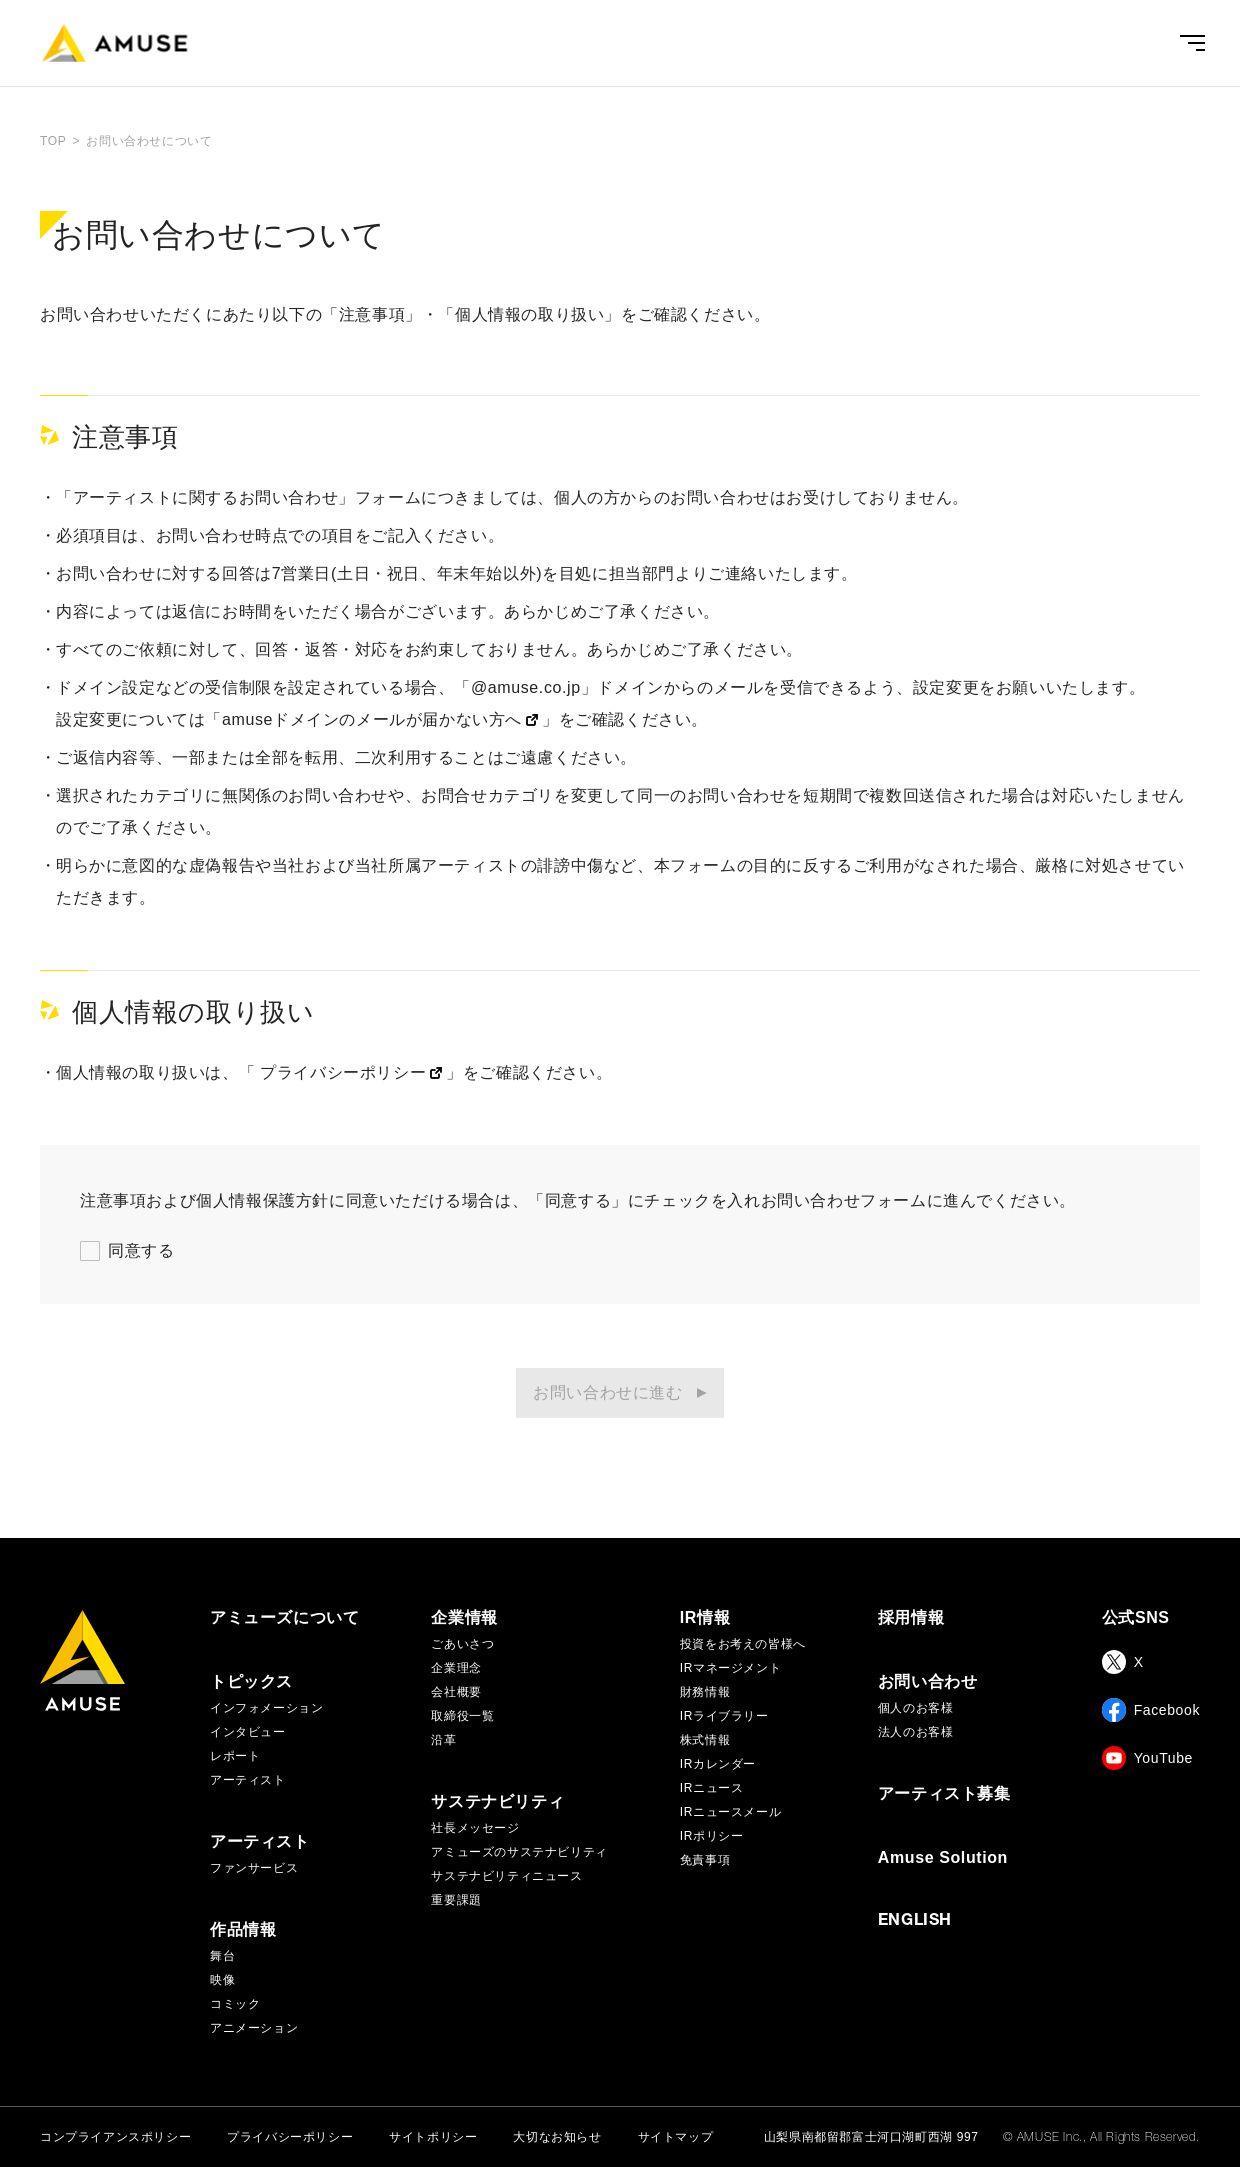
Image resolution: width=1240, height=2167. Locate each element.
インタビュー (248, 1732)
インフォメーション (266, 1708)
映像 (222, 1980)
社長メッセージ (475, 1828)
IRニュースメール (730, 1812)
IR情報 (705, 1618)
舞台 (222, 1956)
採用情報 (911, 1618)
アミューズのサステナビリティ (519, 1852)
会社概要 (456, 1692)
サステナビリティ (497, 1802)
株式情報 (705, 1740)
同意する (141, 1251)
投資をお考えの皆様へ (743, 1644)
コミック (235, 2004)
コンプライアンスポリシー (115, 2137)
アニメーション (254, 2028)
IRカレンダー (718, 1764)
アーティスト (248, 1780)
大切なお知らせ (557, 2137)
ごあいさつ (462, 1644)
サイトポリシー (433, 2137)
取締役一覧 (462, 1716)
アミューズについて (284, 1618)
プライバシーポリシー (290, 2137)
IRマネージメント (730, 1668)
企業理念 (456, 1668)
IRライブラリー (724, 1716)
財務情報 (705, 1692)
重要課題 (456, 1900)
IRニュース (712, 1788)
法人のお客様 (916, 1732)
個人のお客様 (916, 1708)
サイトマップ (676, 2137)
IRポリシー (712, 1836)
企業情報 (464, 1618)
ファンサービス (254, 1868)
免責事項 (705, 1860)
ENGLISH (915, 1922)
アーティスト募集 (944, 1794)
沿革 (443, 1740)
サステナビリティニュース (506, 1876)
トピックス (251, 1682)
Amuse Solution (943, 1858)
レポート (235, 1756)
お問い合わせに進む (607, 1392)
